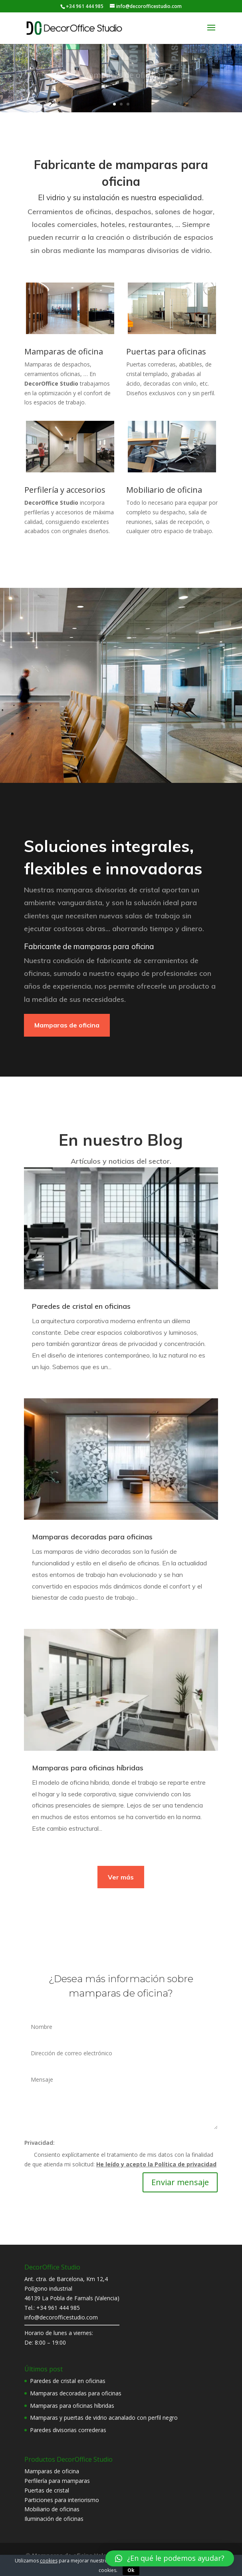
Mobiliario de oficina (164, 489)
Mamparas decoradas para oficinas (92, 1536)
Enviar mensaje (180, 2182)
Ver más (121, 1877)
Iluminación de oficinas (53, 2518)
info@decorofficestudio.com (61, 2317)
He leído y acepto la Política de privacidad (156, 2164)
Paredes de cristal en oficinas (81, 1305)
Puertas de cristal (46, 2490)
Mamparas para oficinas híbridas (87, 1767)
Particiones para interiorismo (61, 2500)
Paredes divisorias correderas (68, 2430)
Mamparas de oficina (63, 351)
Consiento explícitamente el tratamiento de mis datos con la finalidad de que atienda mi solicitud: (120, 2159)
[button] (169, 2558)
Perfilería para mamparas (57, 2480)
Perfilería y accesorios (64, 489)
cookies (49, 2560)
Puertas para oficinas (166, 351)
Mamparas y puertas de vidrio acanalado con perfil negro (104, 2417)
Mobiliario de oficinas (51, 2509)
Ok (131, 2570)
